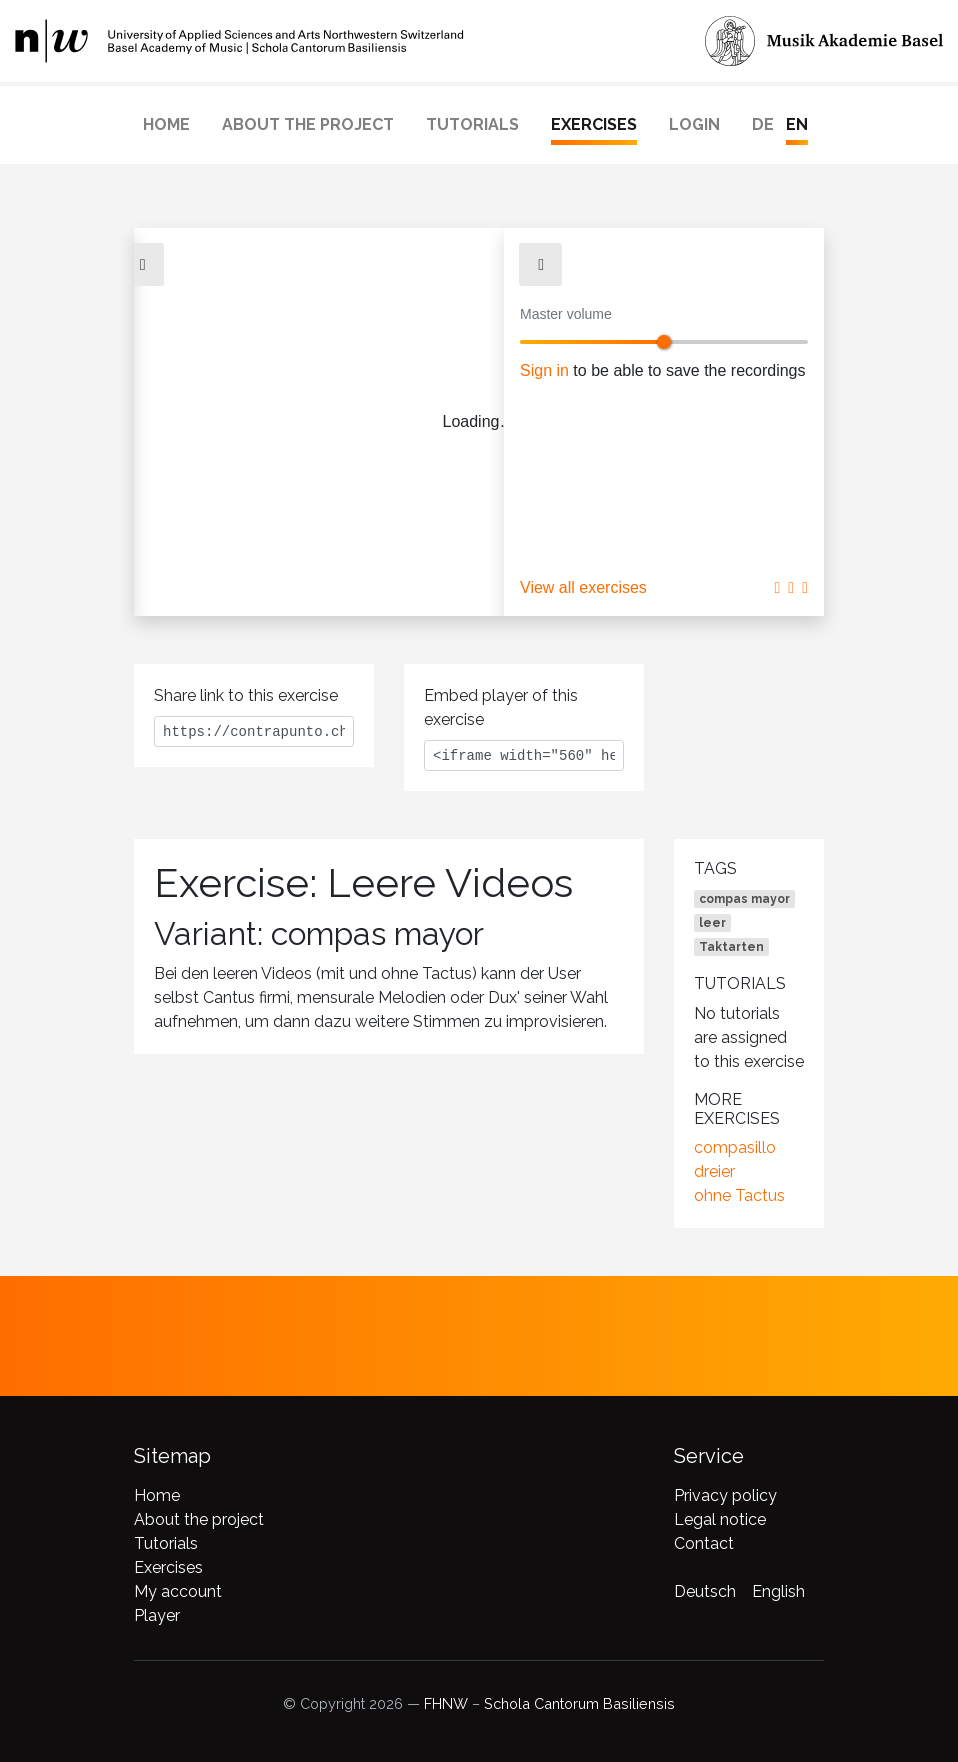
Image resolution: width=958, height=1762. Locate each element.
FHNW (446, 1703)
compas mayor (744, 899)
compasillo (735, 1147)
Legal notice (720, 1519)
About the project (308, 124)
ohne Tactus (739, 1195)
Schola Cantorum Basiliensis (579, 1703)
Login (694, 124)
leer (712, 923)
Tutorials (472, 124)
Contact (704, 1543)
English (778, 1591)
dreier (714, 1171)
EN (797, 124)
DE (763, 124)
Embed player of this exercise (501, 707)
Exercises (594, 124)
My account (178, 1591)
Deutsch (705, 1591)
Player (157, 1615)
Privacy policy (725, 1495)
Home (166, 124)
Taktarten (731, 947)
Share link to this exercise (246, 695)
